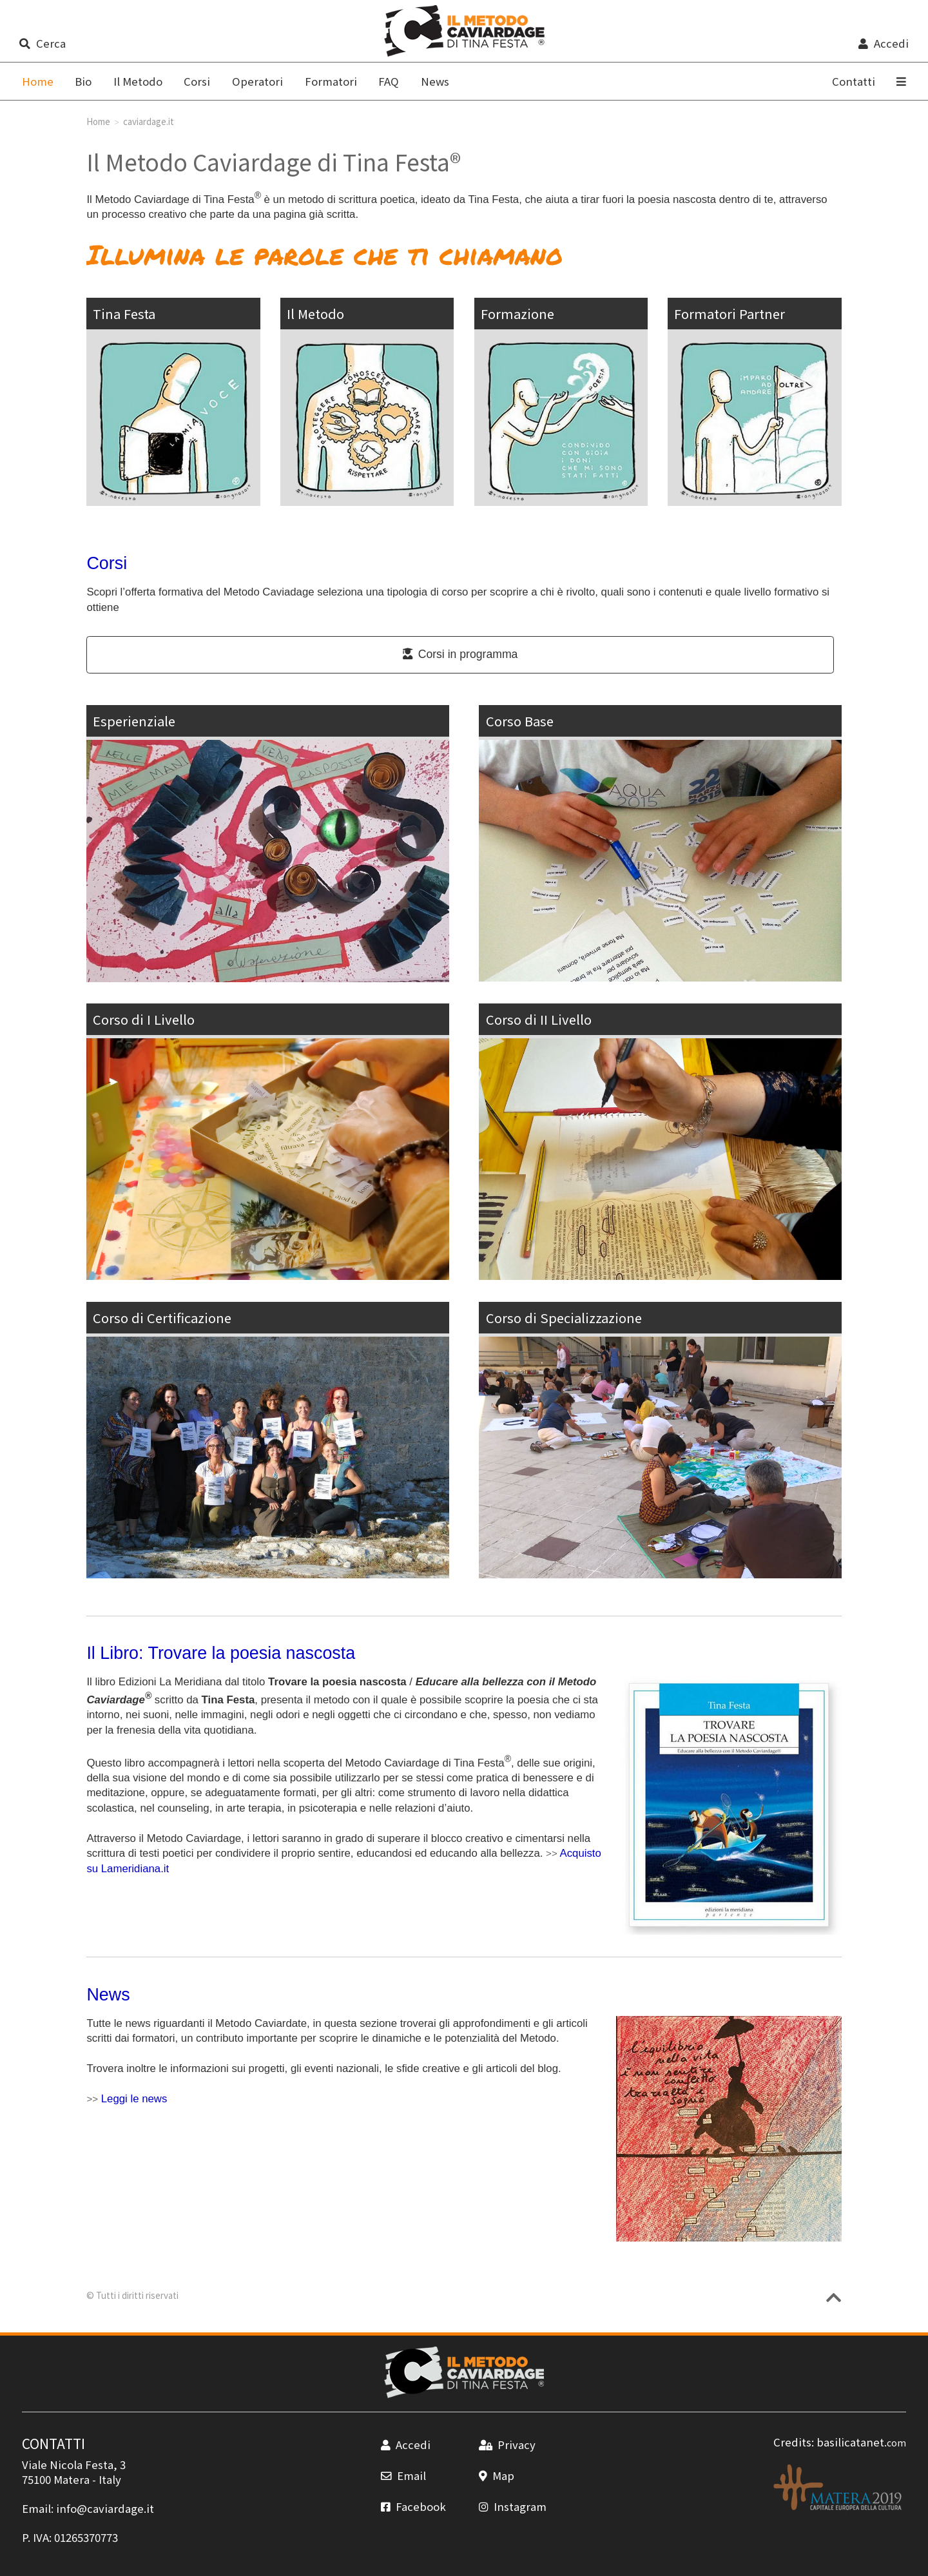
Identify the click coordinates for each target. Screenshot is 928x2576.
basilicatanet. (861, 2442)
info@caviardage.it (105, 2508)
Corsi (197, 81)
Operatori (257, 81)
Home (98, 121)
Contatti (853, 81)
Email (403, 2475)
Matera (71, 2479)
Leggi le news (134, 2099)
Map (496, 2475)
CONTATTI (53, 2443)
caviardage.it (148, 121)
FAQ (388, 81)
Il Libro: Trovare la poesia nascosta (220, 1653)
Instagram (512, 2506)
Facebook (413, 2506)
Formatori (331, 81)
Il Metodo (137, 81)
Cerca (42, 43)
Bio (83, 81)
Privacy (507, 2444)
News (435, 81)
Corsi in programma (460, 654)
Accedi (883, 43)
